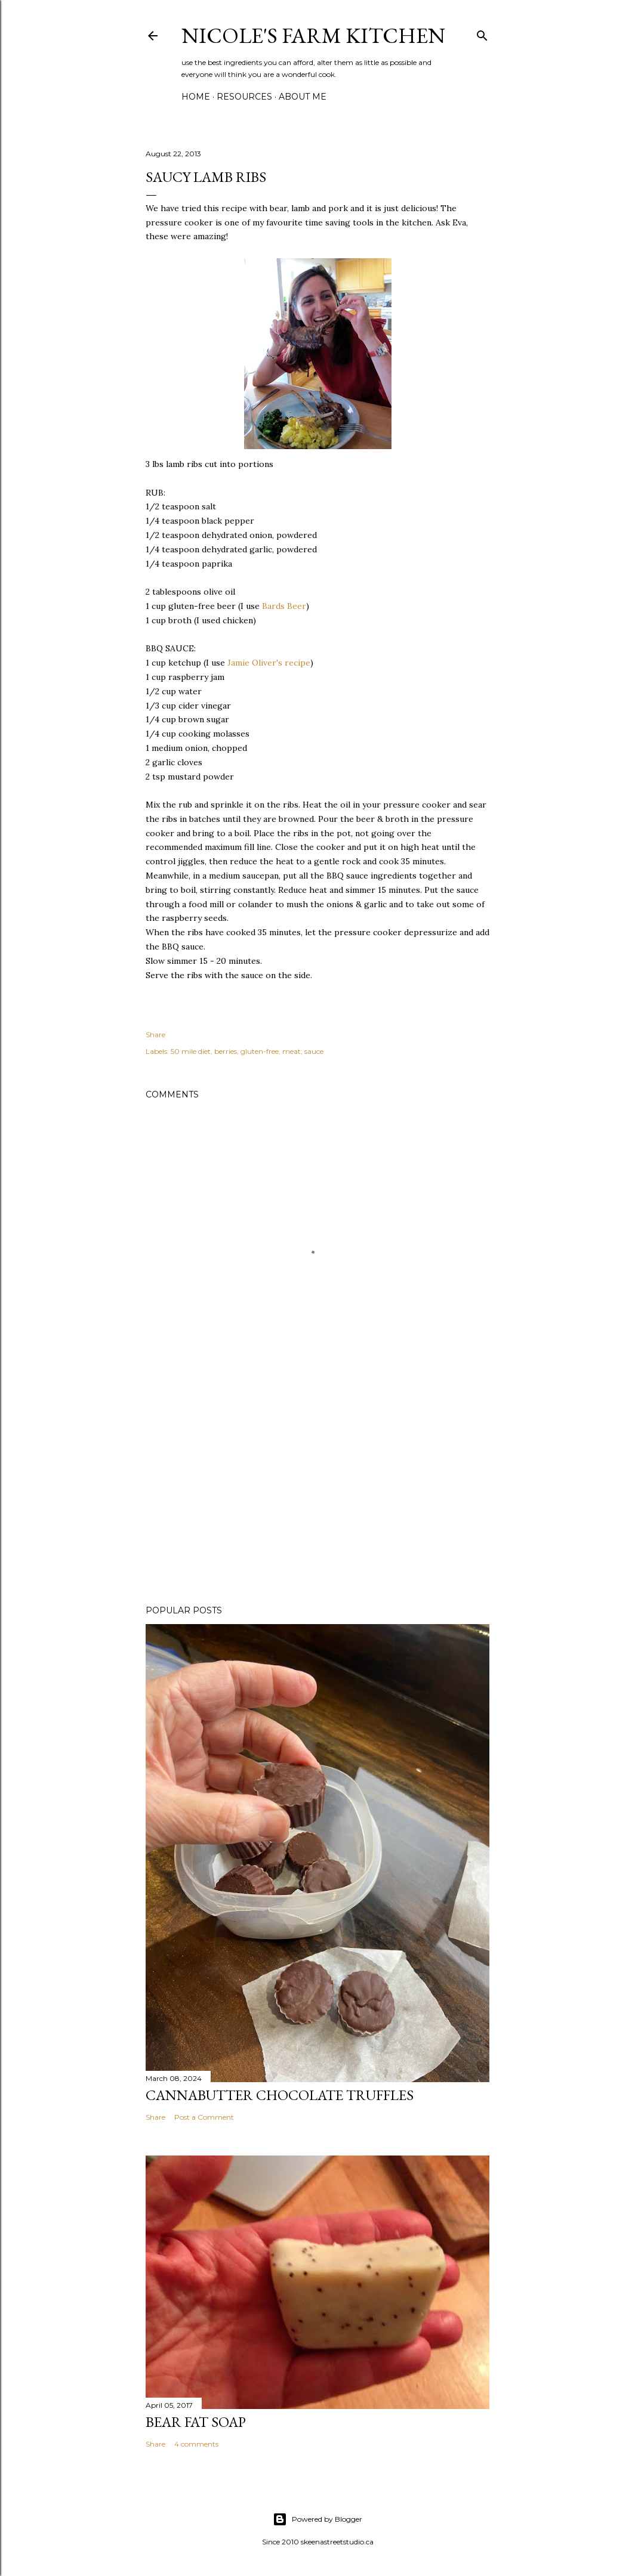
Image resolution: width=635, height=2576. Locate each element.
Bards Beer (284, 606)
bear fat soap (196, 2422)
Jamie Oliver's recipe (268, 662)
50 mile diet (191, 1051)
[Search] (482, 33)
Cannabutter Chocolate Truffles (280, 2095)
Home (195, 96)
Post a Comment (204, 2117)
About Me (302, 96)
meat (291, 1051)
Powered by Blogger (317, 2519)
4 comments (196, 2443)
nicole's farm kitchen (313, 35)
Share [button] (155, 1034)
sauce (313, 1051)
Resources (244, 96)
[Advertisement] (317, 1491)
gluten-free (260, 1051)
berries (225, 1051)
